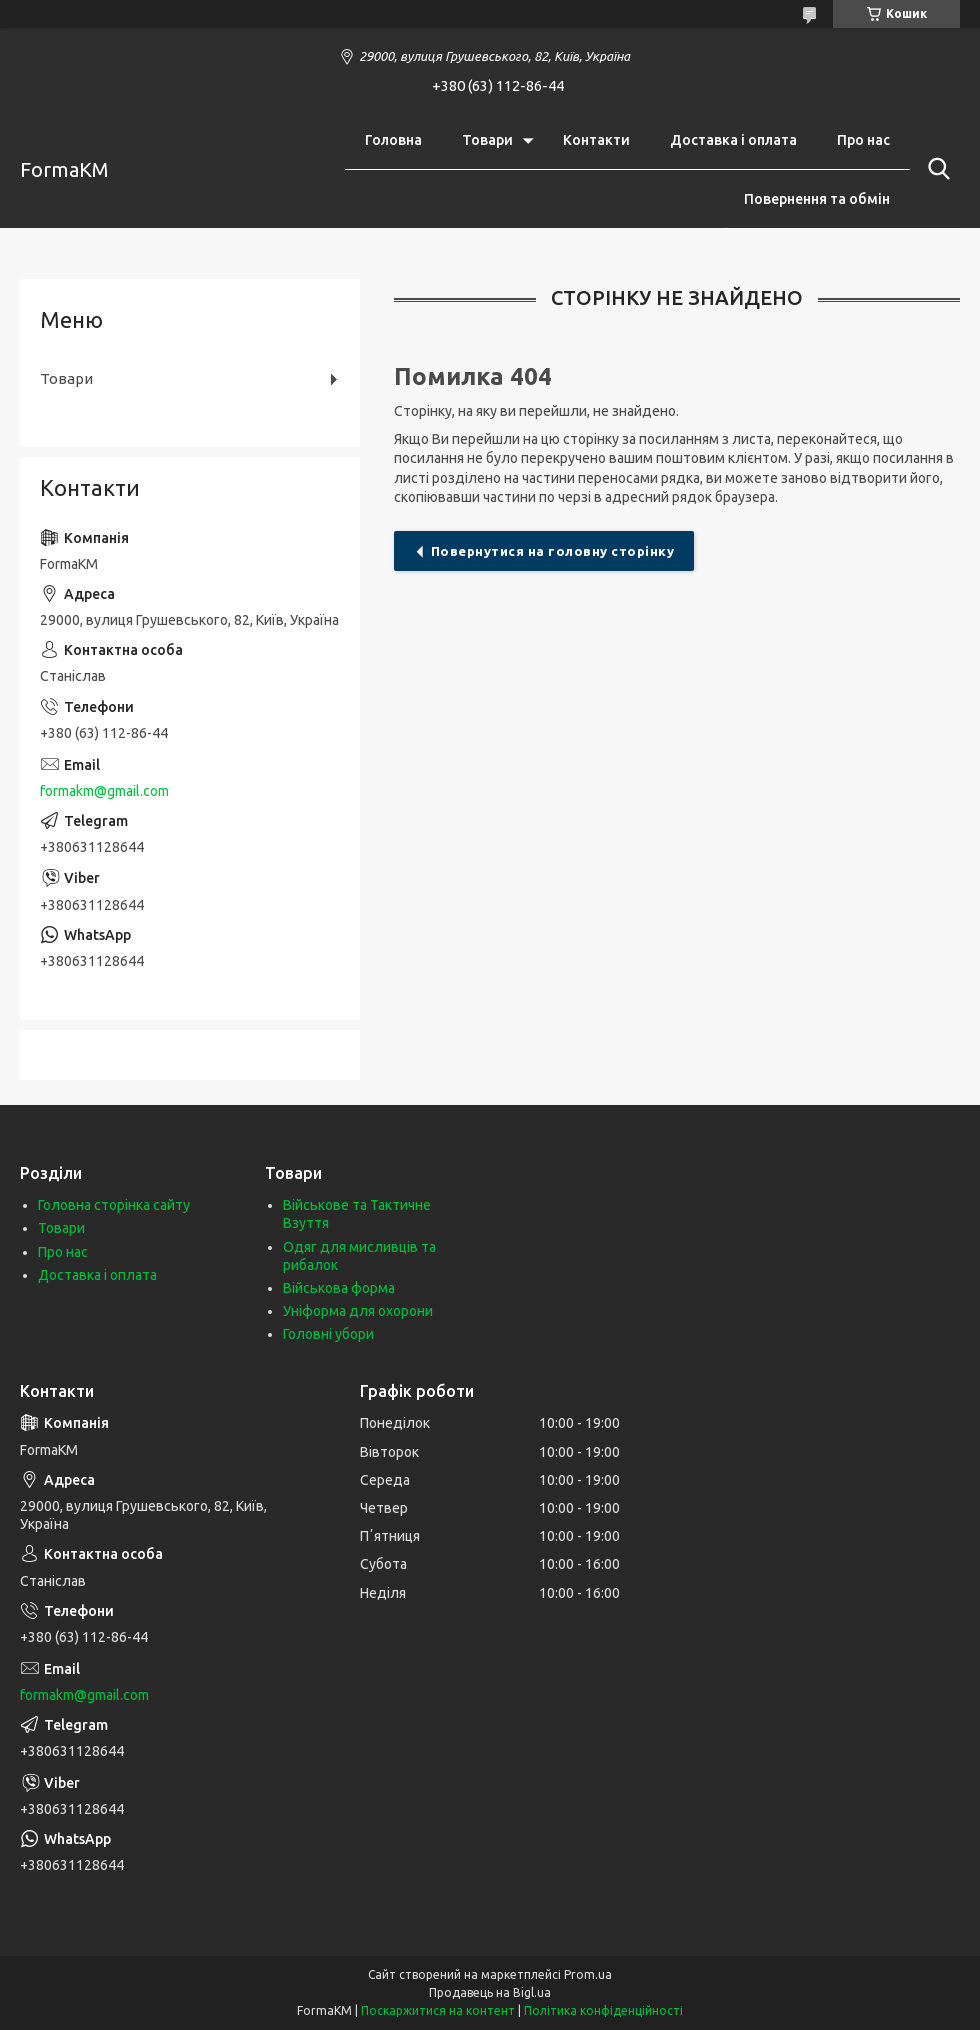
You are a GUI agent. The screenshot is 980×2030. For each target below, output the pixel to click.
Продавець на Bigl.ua (490, 1992)
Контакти (596, 140)
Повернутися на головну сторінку (553, 551)
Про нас (863, 140)
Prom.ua (588, 1974)
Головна (393, 140)
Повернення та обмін (817, 199)
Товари (487, 140)
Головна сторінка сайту (114, 1205)
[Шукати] (935, 169)
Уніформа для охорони (358, 1311)
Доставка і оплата (733, 140)
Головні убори (328, 1334)
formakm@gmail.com (104, 791)
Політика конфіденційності (603, 2010)
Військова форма (339, 1288)
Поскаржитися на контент (438, 2010)
